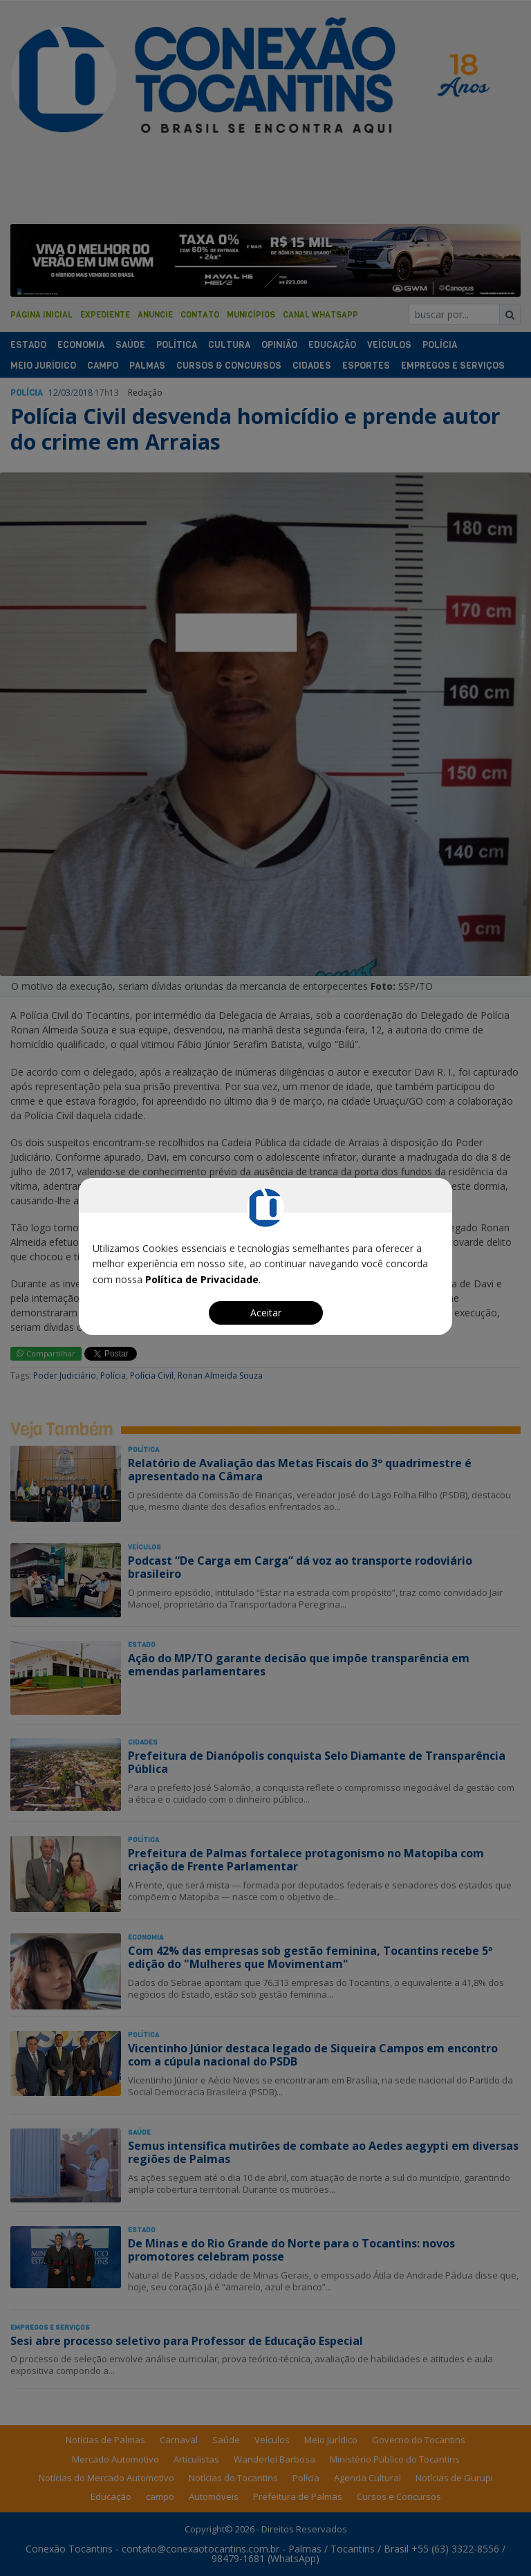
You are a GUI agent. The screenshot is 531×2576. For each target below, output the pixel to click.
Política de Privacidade (202, 1279)
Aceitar (265, 1312)
